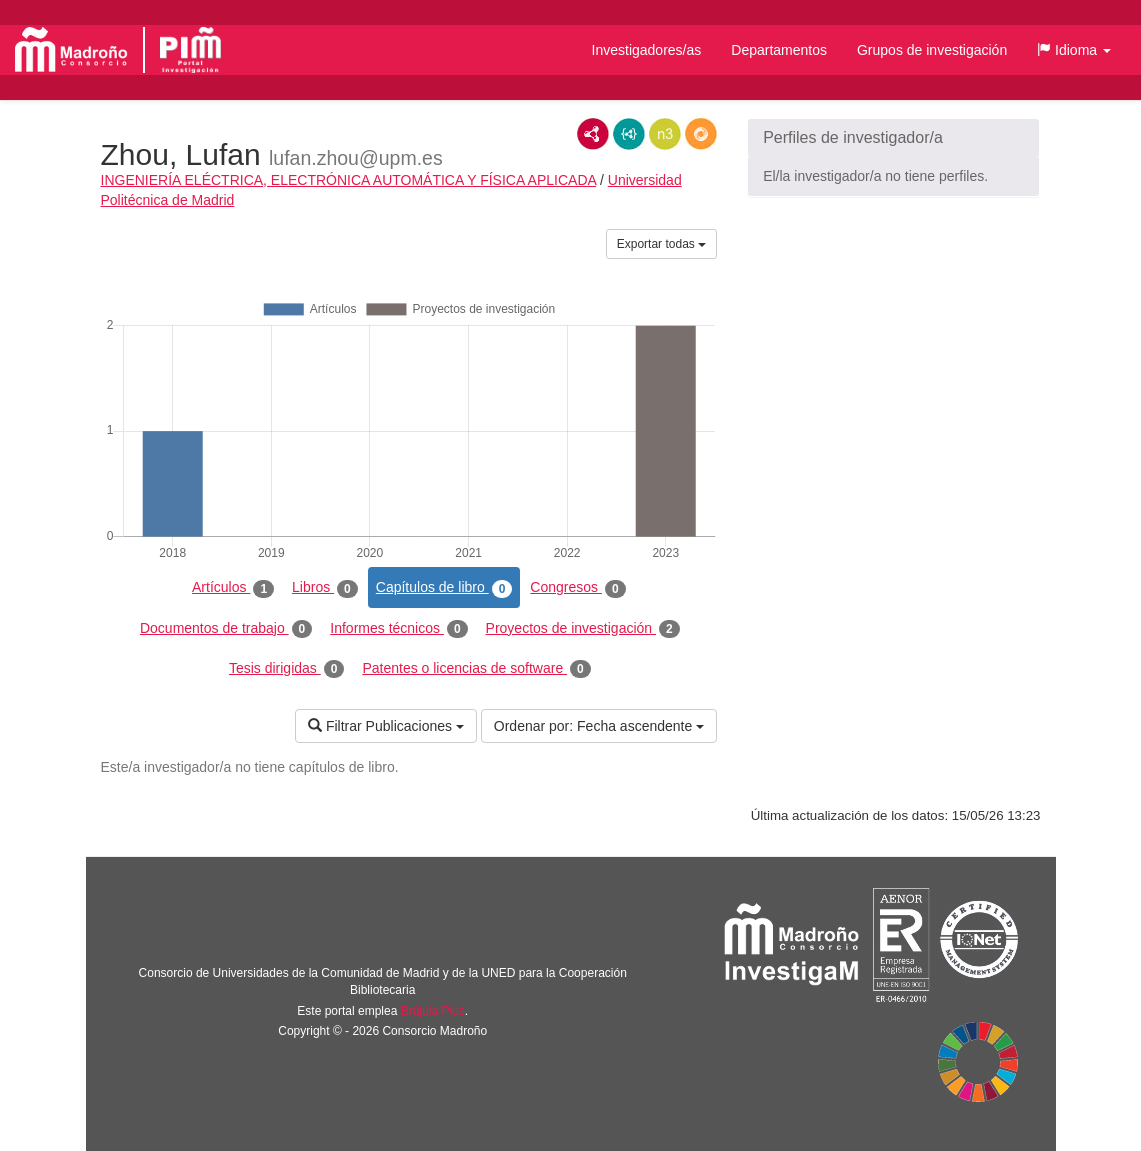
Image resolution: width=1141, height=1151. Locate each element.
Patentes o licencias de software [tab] (476, 669)
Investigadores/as (647, 50)
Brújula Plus (433, 1011)
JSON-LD (629, 134)
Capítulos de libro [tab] (444, 588)
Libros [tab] (325, 588)
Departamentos (779, 50)
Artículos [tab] (233, 588)
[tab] (893, 138)
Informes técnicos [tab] (398, 629)
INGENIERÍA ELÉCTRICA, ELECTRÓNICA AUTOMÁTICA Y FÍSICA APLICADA (349, 180)
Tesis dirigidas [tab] (287, 669)
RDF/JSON (701, 134)
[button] (1074, 50)
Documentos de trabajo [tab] (226, 629)
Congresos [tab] (577, 588)
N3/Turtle (665, 134)
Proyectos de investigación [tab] (583, 629)
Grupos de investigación (932, 50)
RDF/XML (593, 134)
